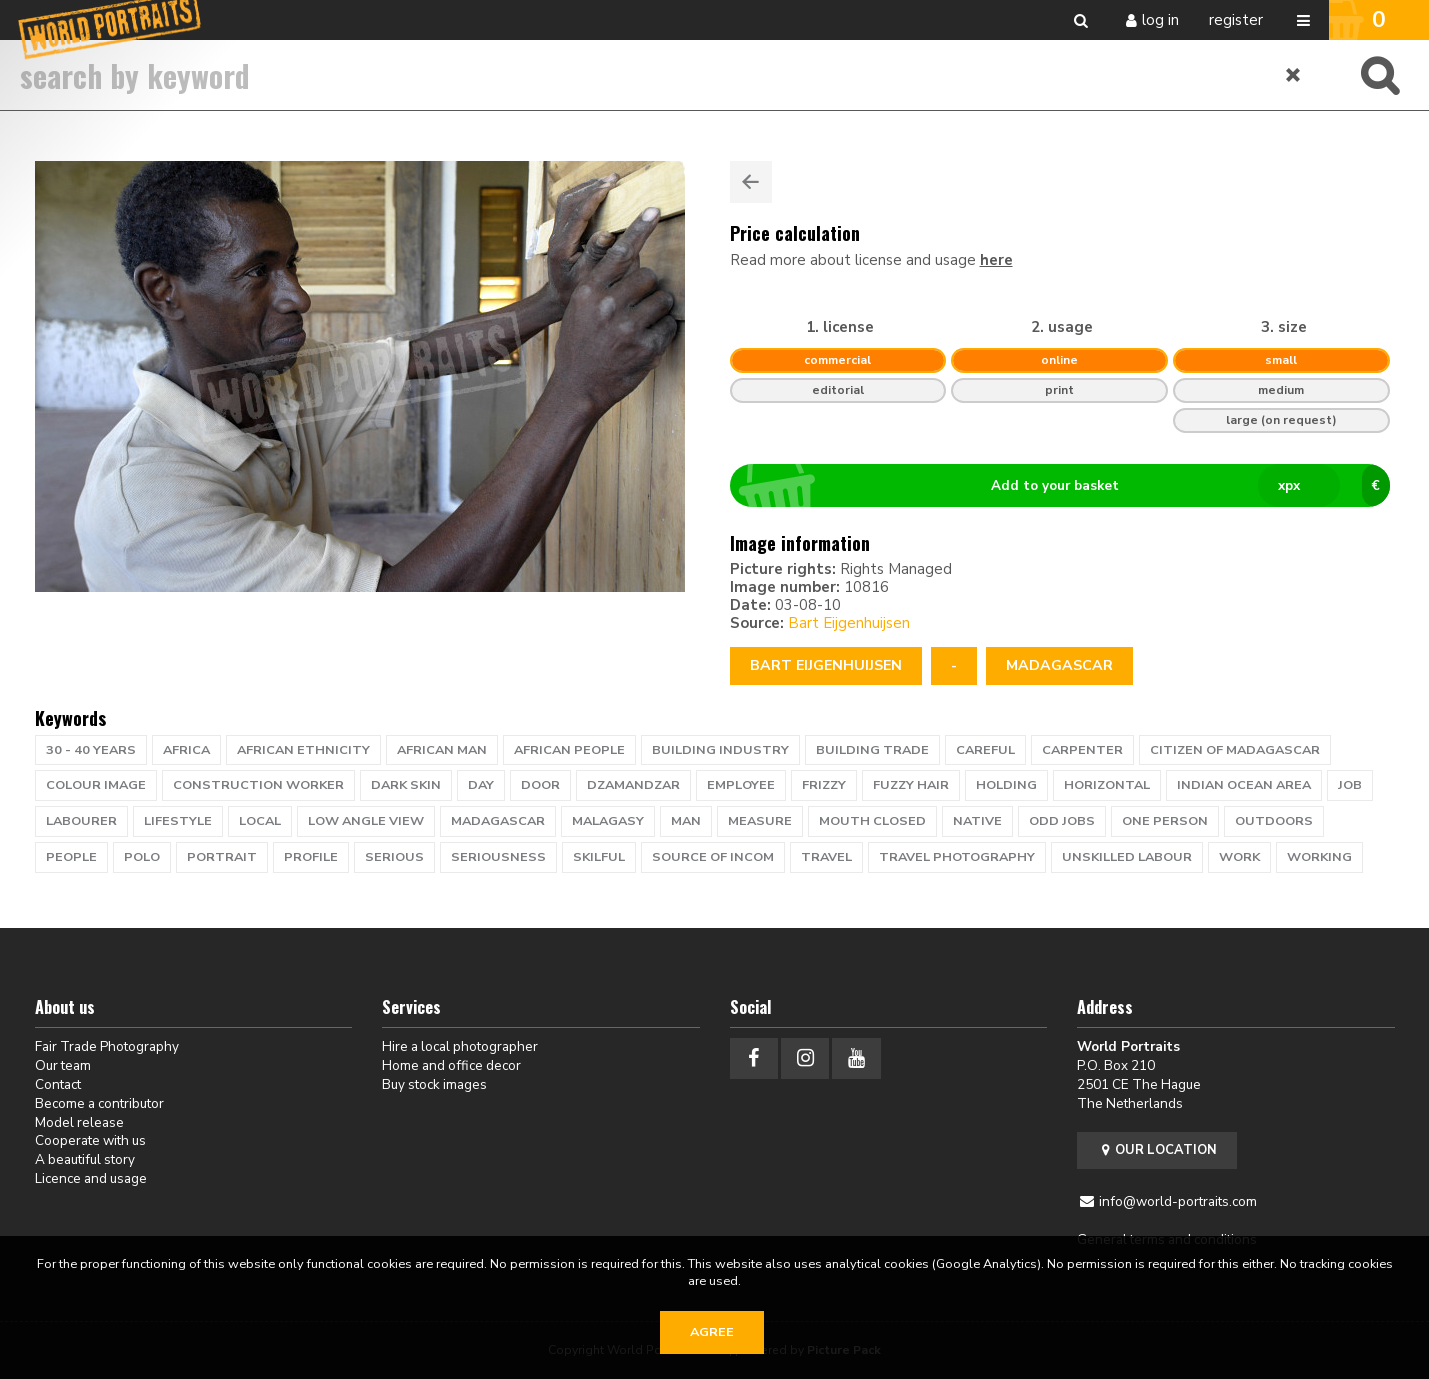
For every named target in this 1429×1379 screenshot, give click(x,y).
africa (186, 750)
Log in (1160, 20)
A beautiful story (85, 1159)
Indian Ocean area (1244, 785)
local (260, 821)
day (481, 785)
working (1319, 857)
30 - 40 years (91, 750)
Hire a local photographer (460, 1046)
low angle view (366, 821)
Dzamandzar (633, 785)
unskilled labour (1127, 857)
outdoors (1274, 821)
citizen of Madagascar (1235, 750)
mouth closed (872, 821)
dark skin (406, 785)
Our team (63, 1065)
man (686, 821)
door (540, 785)
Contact (58, 1084)
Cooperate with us (90, 1140)
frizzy (824, 785)
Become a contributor (99, 1103)
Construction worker (258, 785)
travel (826, 857)
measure (760, 821)
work (1239, 857)
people (71, 857)
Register (1236, 20)
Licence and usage (91, 1178)
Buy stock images (434, 1084)
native (977, 821)
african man (442, 750)
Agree (712, 1332)
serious (394, 857)
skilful (599, 857)
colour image (96, 785)
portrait (222, 857)
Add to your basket (1067, 486)
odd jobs (1062, 821)
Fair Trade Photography (107, 1046)
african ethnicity (303, 750)
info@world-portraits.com (1178, 1201)
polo (142, 857)
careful (985, 750)
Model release (79, 1122)
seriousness (498, 857)
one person (1165, 821)
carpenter (1082, 750)
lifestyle (178, 821)
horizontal (1107, 785)
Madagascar (1059, 665)
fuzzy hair (911, 785)
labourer (81, 821)
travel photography (957, 857)
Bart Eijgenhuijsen (849, 623)
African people (569, 750)
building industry (720, 750)
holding (1006, 785)
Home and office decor (451, 1065)
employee (741, 785)
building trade (872, 750)
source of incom (713, 857)
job (1350, 785)
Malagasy (608, 821)
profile (311, 857)
